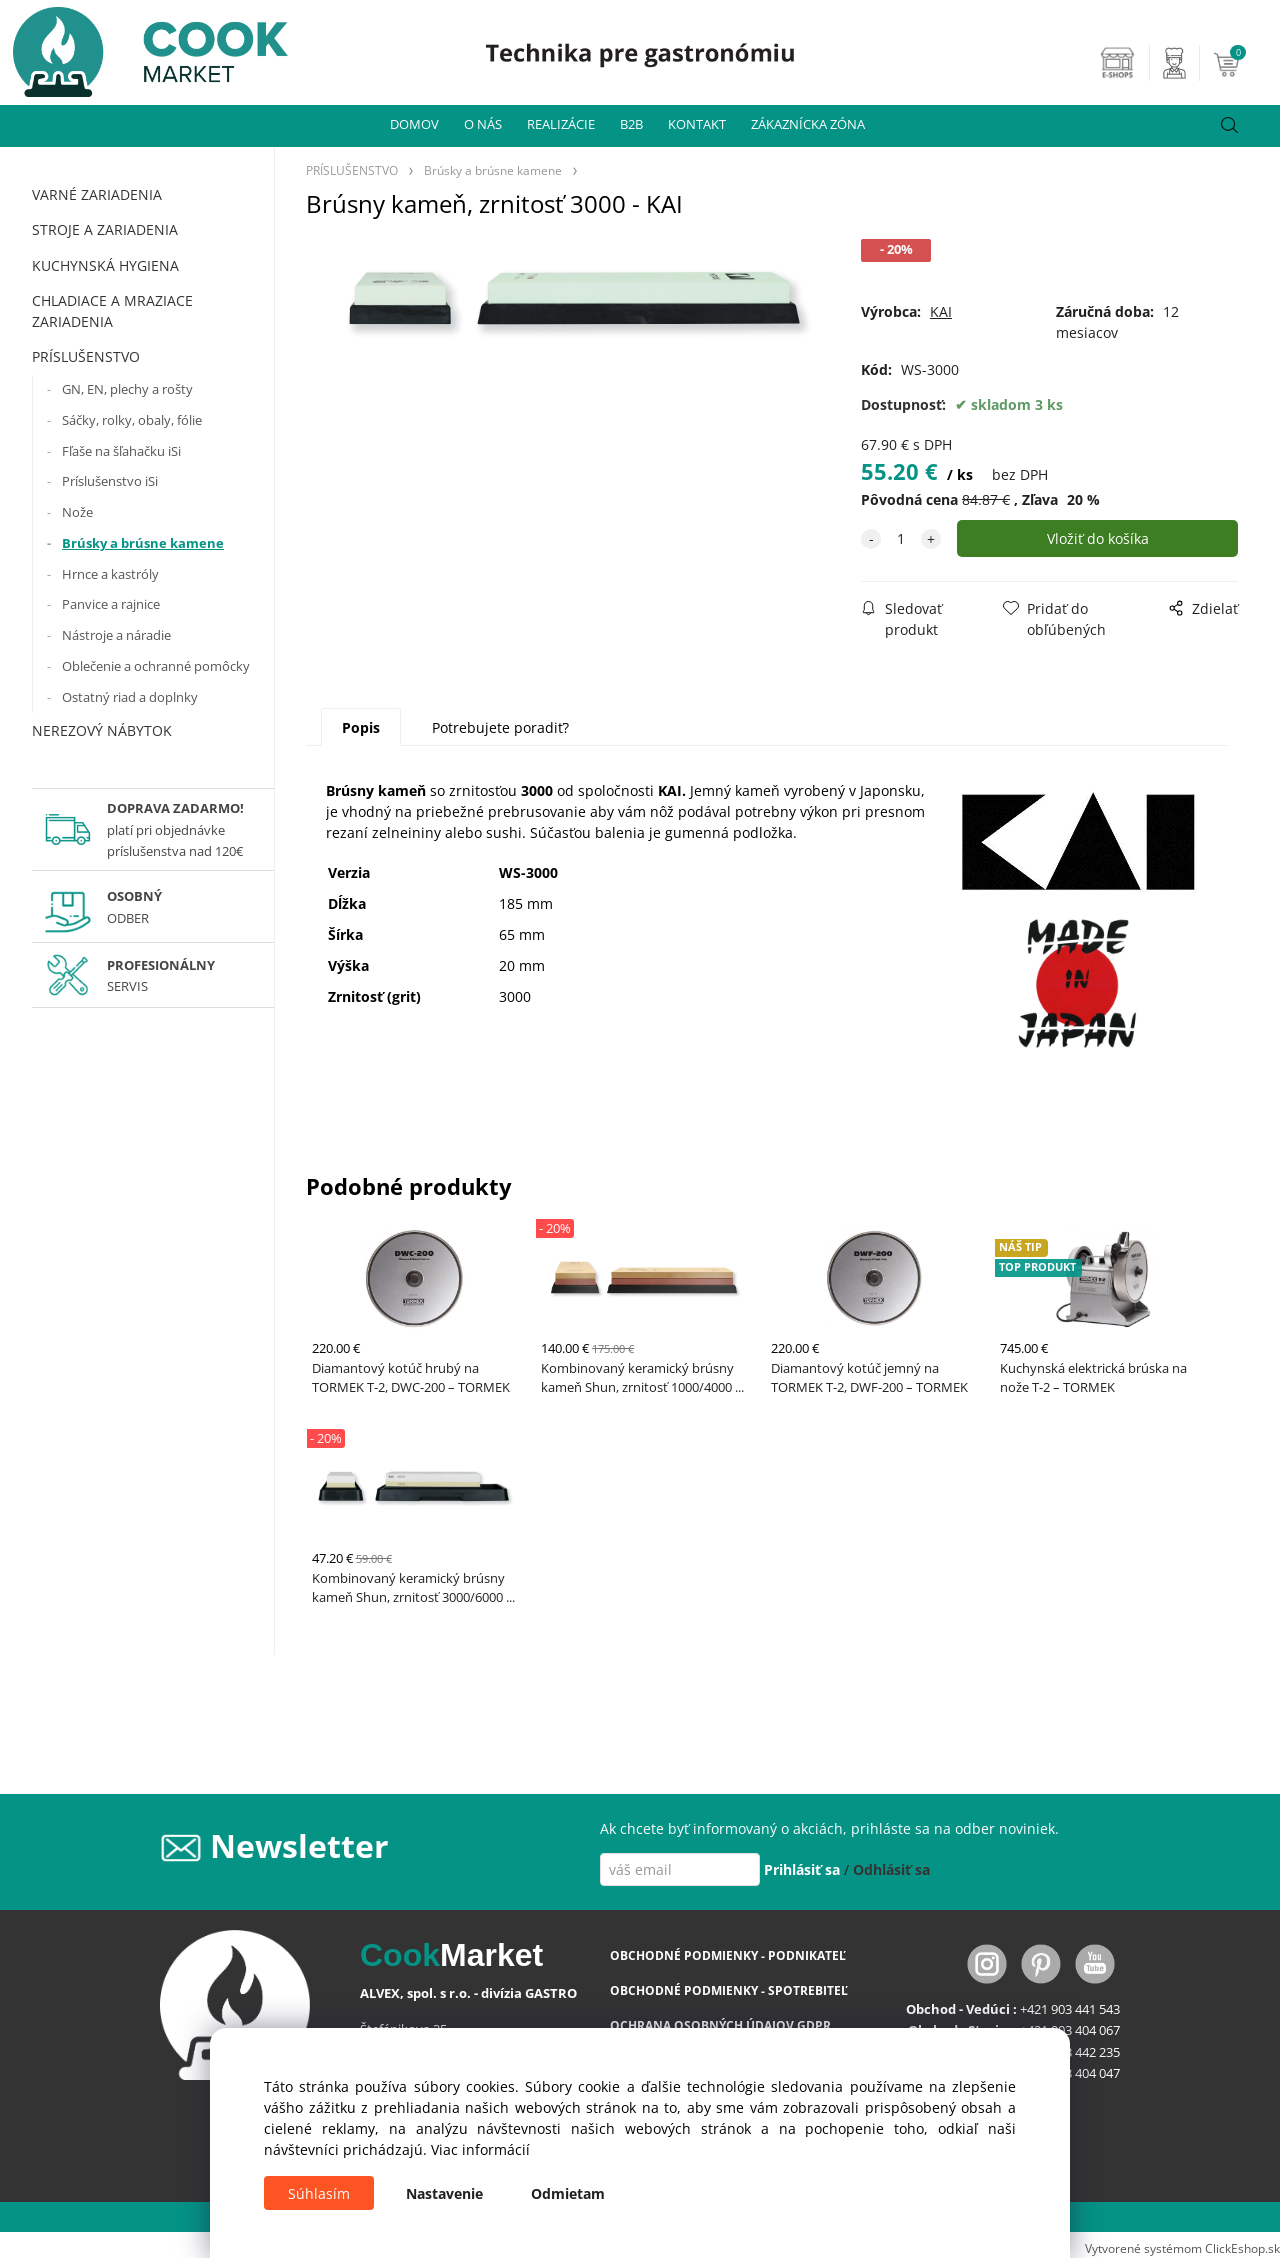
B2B (631, 124)
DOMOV (414, 124)
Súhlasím (319, 2193)
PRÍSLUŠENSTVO (86, 356)
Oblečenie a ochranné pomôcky (156, 666)
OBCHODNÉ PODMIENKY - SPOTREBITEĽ (729, 1990)
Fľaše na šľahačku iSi (121, 451)
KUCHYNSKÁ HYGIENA (105, 265)
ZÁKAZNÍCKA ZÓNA (808, 124)
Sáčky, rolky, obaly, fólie (132, 420)
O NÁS (483, 124)
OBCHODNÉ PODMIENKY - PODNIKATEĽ (728, 1955)
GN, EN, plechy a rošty (127, 389)
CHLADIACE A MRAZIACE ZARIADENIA (112, 311)
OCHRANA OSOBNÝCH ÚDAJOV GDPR (720, 2025)
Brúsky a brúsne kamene (143, 543)
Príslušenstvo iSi (110, 481)
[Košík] (1244, 63)
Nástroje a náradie (116, 635)
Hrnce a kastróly (110, 574)
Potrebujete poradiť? (500, 727)
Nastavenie (444, 2193)
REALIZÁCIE (561, 124)
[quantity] (901, 538)
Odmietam (568, 2193)
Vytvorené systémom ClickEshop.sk (1182, 2248)
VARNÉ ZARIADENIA (97, 194)
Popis (361, 727)
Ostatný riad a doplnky (130, 697)
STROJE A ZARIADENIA (105, 229)
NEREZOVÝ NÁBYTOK (102, 730)
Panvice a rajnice (111, 604)
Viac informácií (480, 2149)
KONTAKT (697, 124)
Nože (77, 512)
